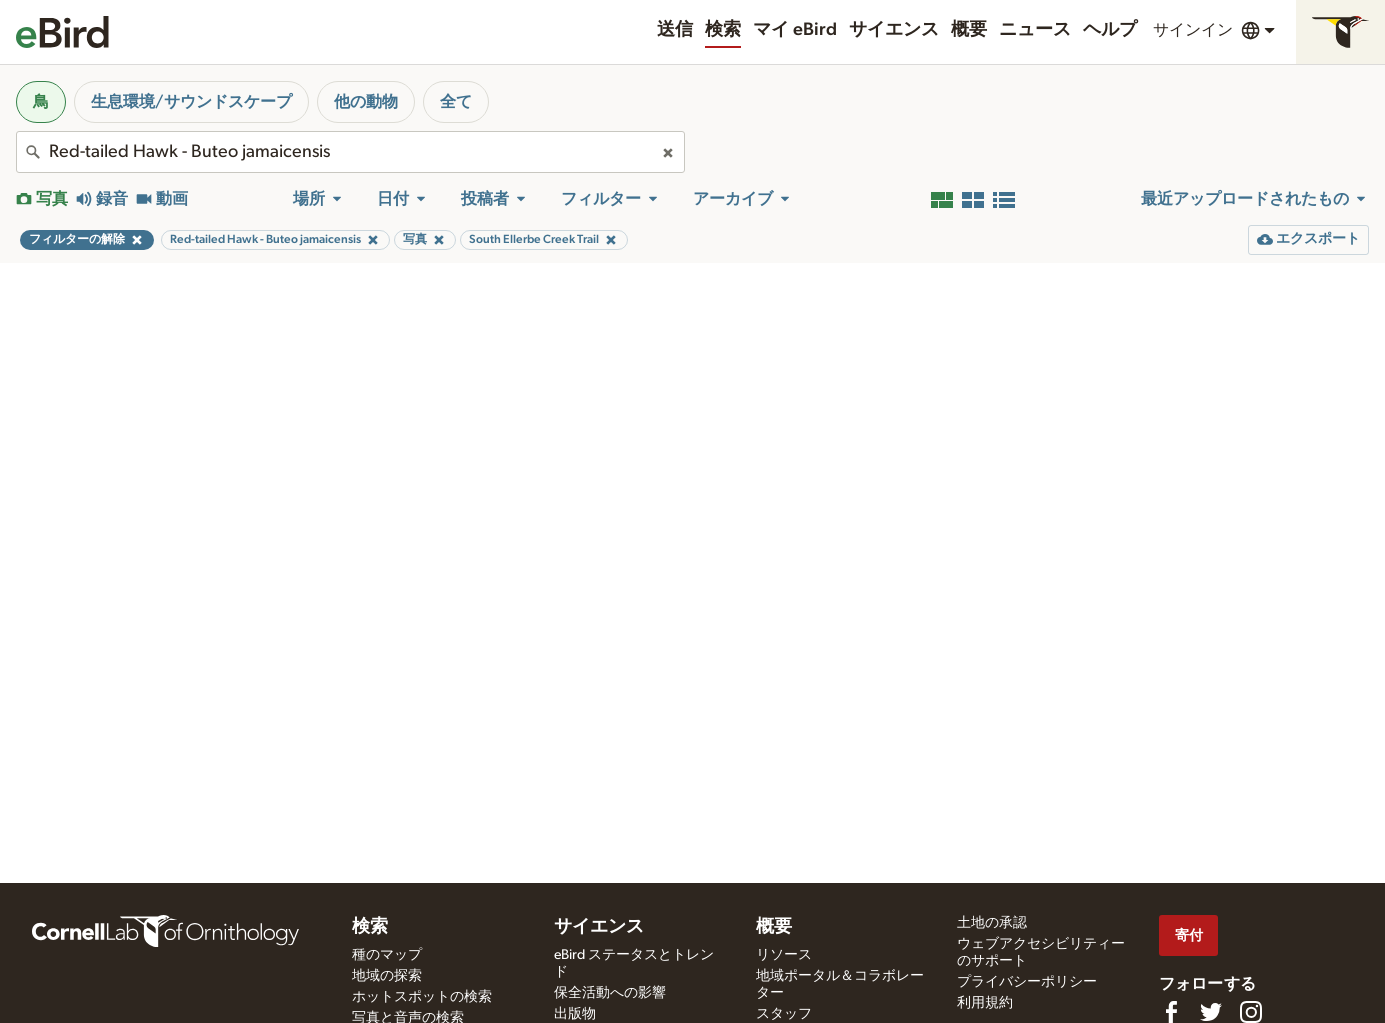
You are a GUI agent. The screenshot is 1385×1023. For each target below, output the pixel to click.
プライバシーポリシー (1027, 982)
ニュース (1035, 30)
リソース (784, 955)
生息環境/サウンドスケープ (191, 102)
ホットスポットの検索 (422, 997)
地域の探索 (387, 976)
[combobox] (350, 152)
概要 (969, 30)
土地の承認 (992, 923)
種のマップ (387, 955)
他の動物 (366, 102)
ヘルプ (1110, 30)
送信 (675, 30)
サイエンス (894, 30)
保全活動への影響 (610, 993)
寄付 (1189, 935)
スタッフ (784, 1014)
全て (456, 102)
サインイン (1193, 30)
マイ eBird (795, 30)
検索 (723, 30)
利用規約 (985, 1003)
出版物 (575, 1014)
